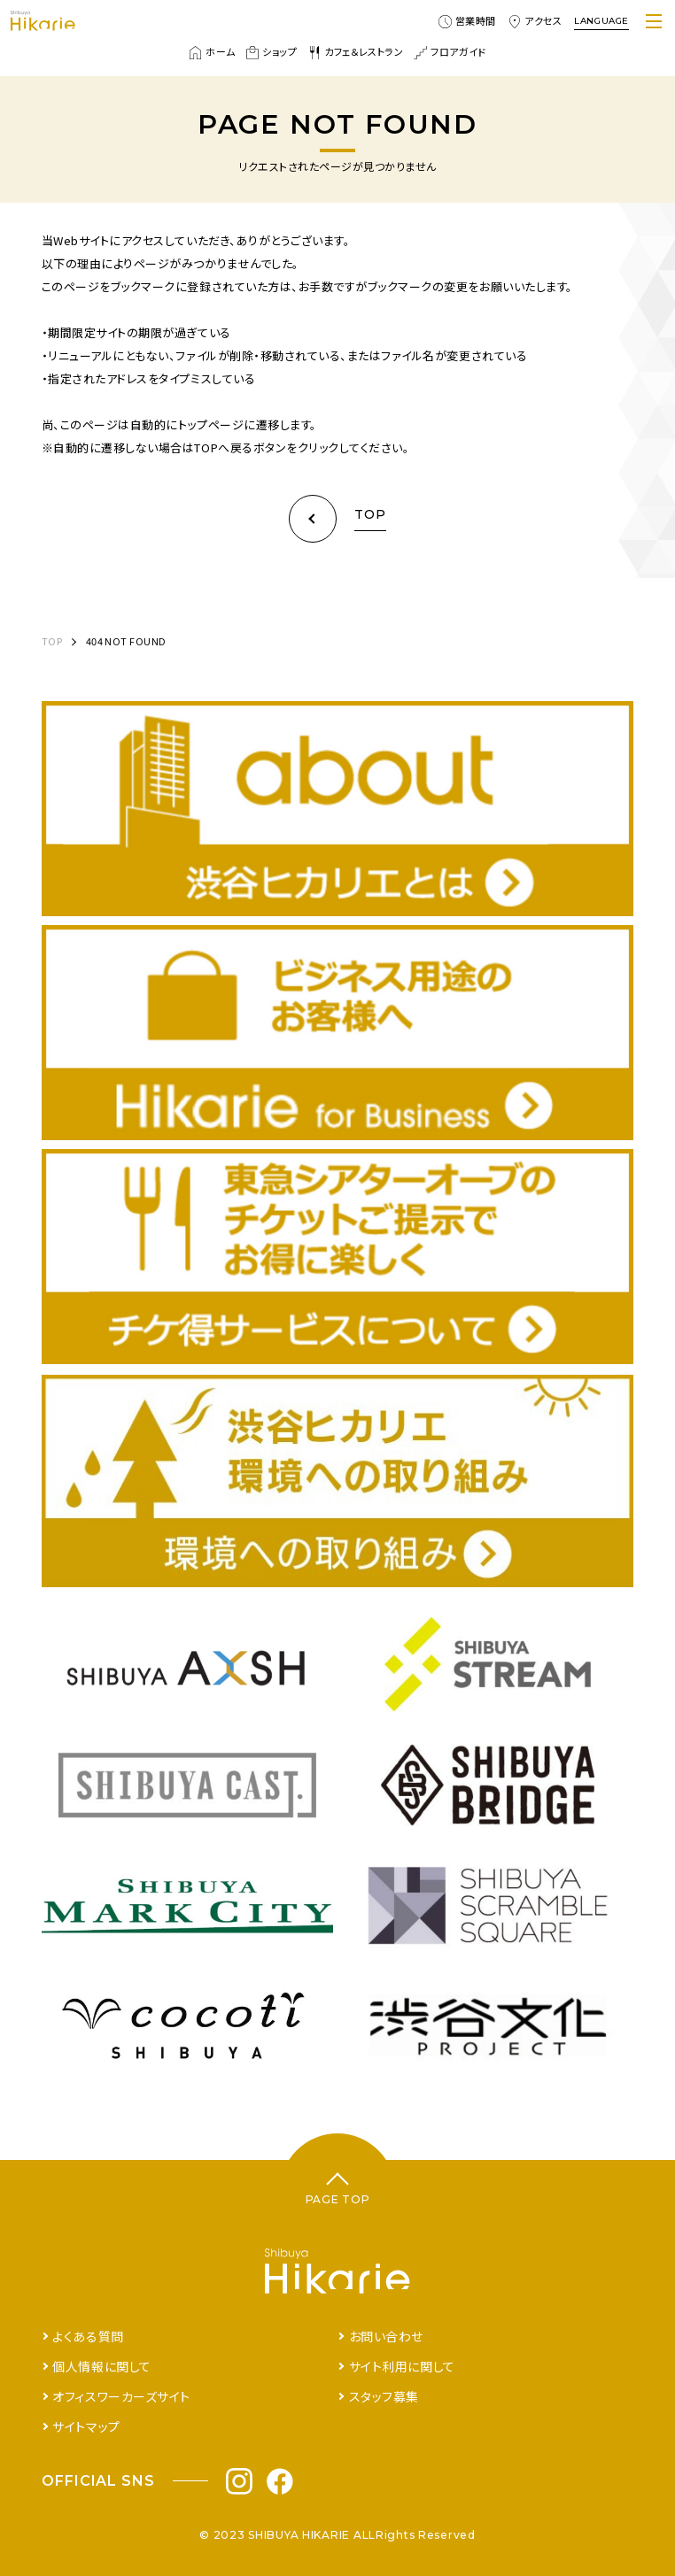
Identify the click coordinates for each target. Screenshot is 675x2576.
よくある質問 (87, 2336)
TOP (52, 641)
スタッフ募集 (384, 2396)
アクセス (535, 21)
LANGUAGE (601, 21)
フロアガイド (450, 52)
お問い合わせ (386, 2336)
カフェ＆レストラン (355, 52)
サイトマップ (86, 2426)
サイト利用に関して (402, 2366)
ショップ (271, 52)
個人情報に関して (101, 2366)
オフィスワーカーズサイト (121, 2396)
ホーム (212, 52)
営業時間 (467, 21)
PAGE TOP (338, 2199)
